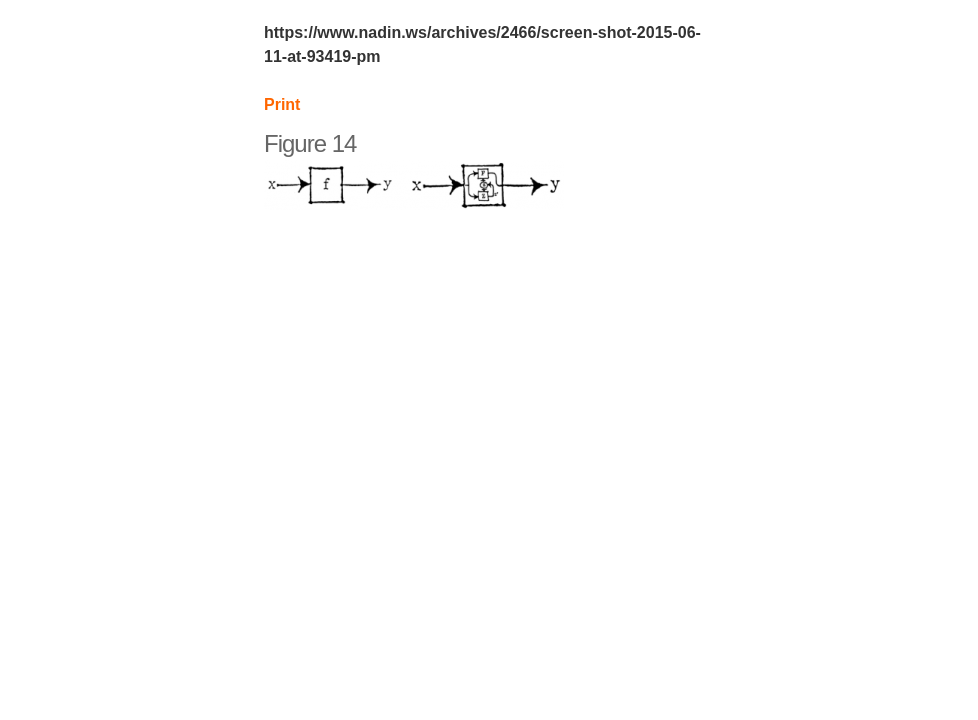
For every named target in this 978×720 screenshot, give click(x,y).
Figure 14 (310, 143)
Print (282, 104)
